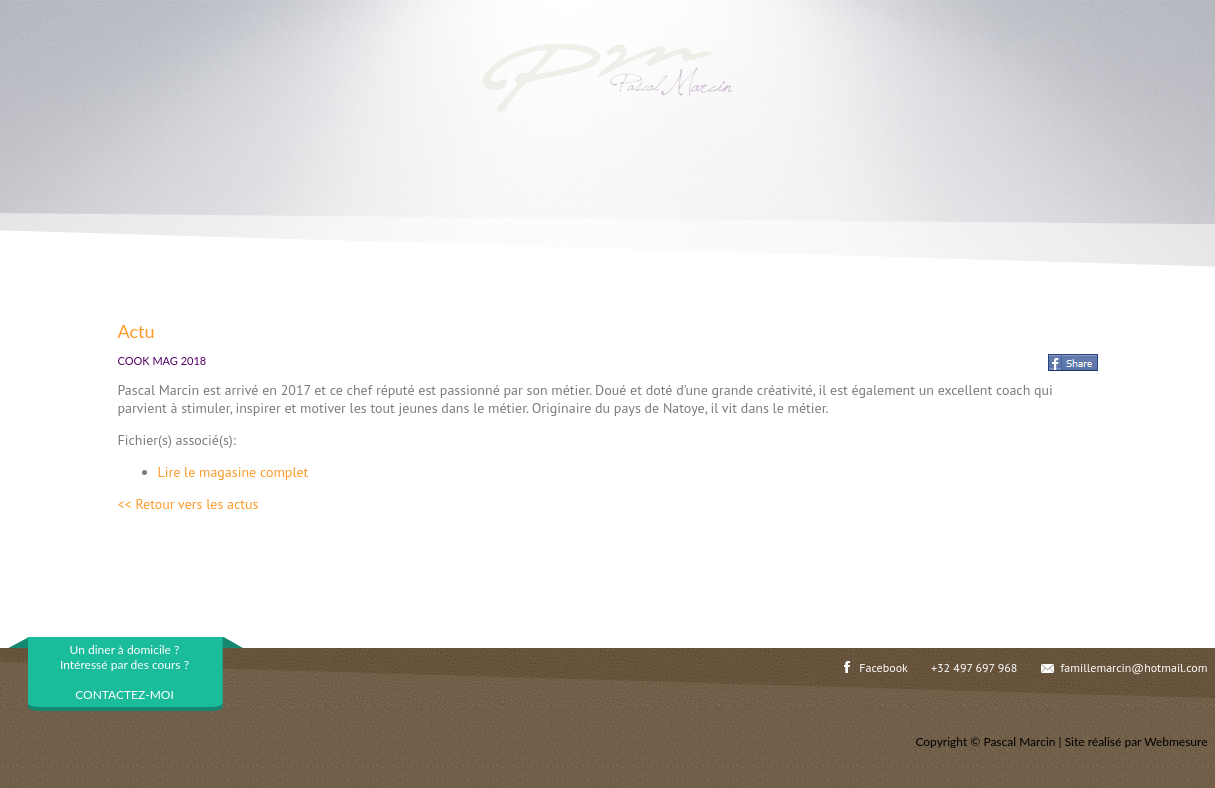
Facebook (883, 667)
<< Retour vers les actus (188, 504)
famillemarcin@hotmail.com (1134, 667)
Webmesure (1175, 741)
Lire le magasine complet (233, 472)
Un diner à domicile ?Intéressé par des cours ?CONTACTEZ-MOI (124, 672)
